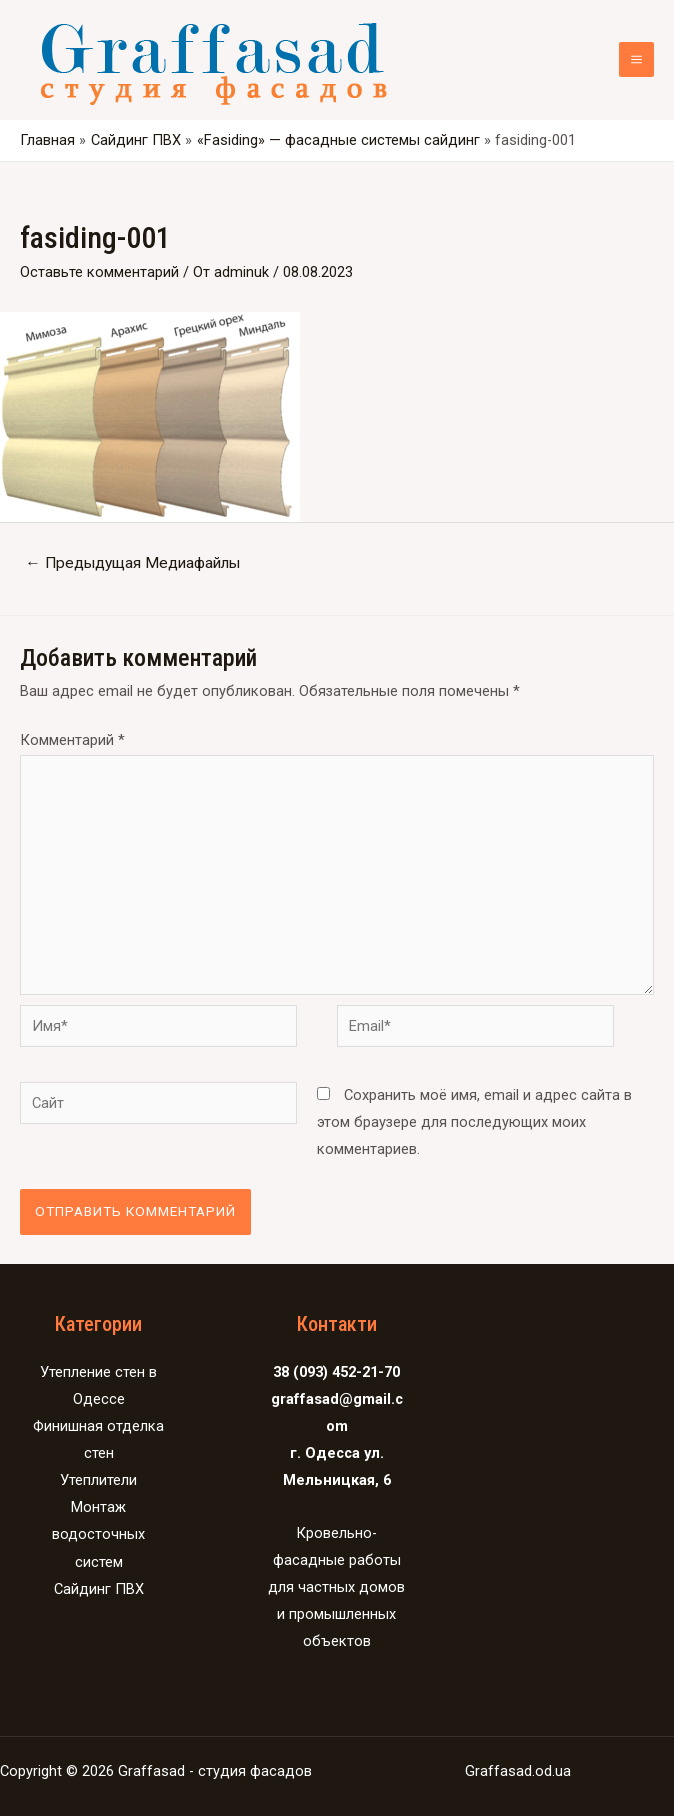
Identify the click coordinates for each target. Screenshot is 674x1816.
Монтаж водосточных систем (98, 1534)
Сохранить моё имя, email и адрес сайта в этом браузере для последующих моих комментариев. (474, 1122)
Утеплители (98, 1480)
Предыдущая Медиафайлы (132, 563)
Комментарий (72, 740)
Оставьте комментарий (99, 272)
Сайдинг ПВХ (99, 1589)
